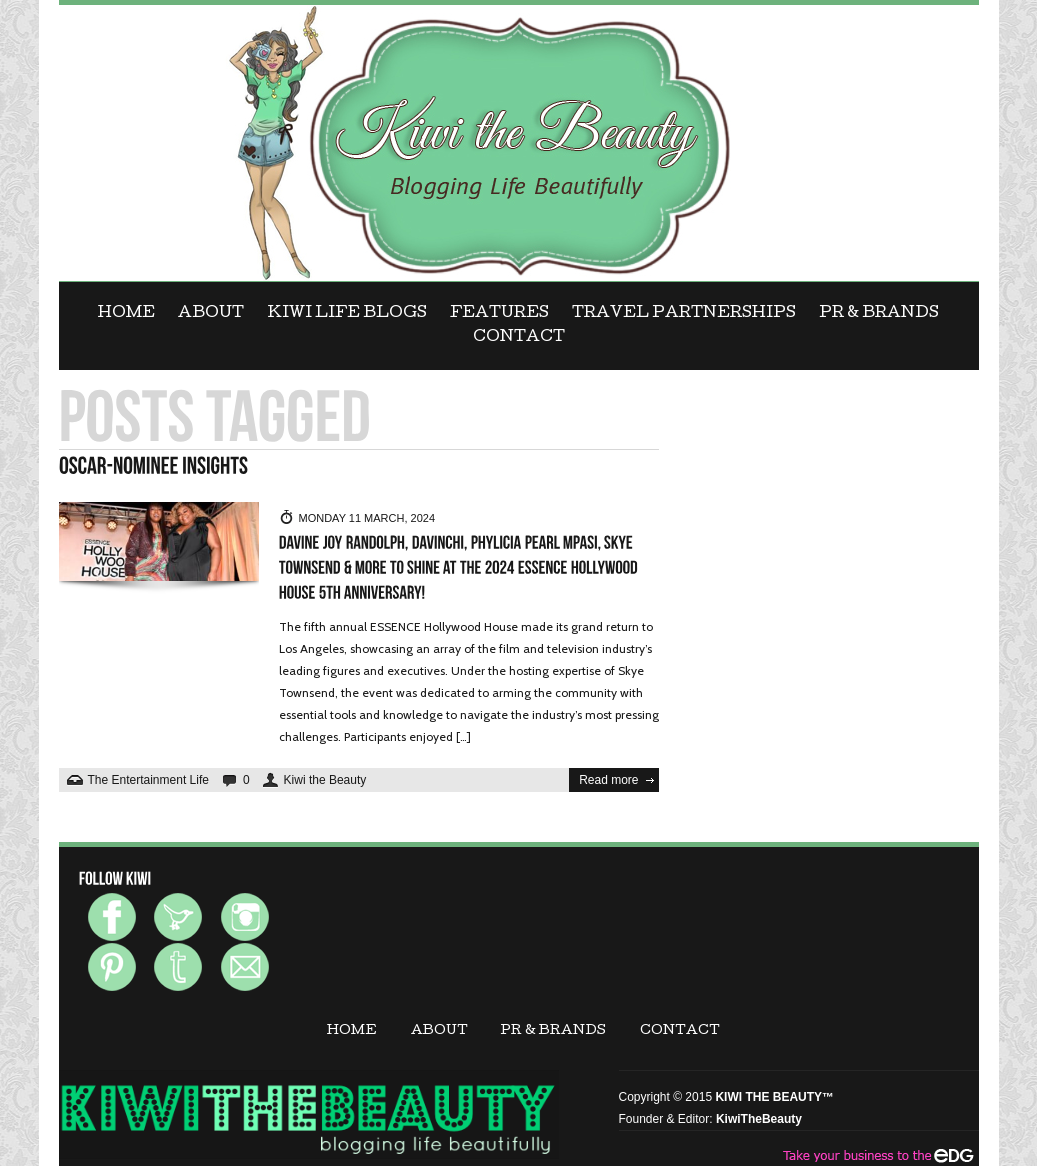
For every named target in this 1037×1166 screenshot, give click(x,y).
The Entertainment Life (148, 780)
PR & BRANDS (879, 314)
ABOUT (211, 314)
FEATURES (499, 314)
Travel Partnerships (684, 314)
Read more (608, 780)
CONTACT (519, 338)
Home (126, 314)
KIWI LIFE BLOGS (347, 314)
